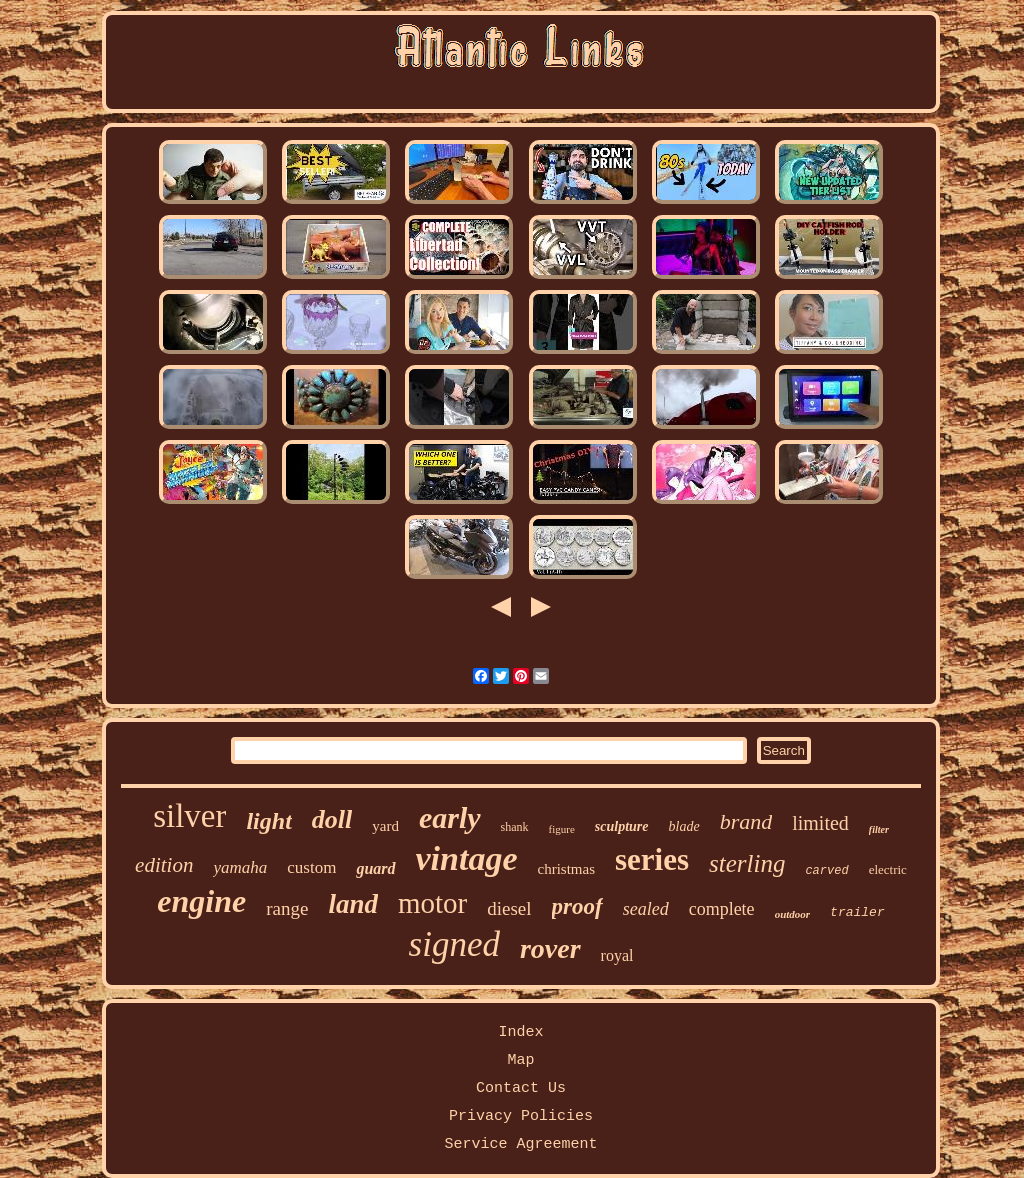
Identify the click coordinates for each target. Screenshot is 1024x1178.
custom (311, 867)
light (268, 821)
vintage (467, 858)
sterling (747, 863)
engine (201, 901)
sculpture (622, 826)
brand (746, 821)
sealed (646, 909)
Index (520, 1032)
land (353, 904)
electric (888, 869)
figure (562, 829)
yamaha (240, 867)
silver (189, 816)
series (652, 859)
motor (432, 903)
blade (684, 826)
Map (520, 1060)
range (287, 908)
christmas (566, 869)
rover (550, 948)
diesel (509, 908)
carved (826, 871)
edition (164, 865)
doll (332, 819)
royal (617, 955)
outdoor (792, 914)
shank (515, 827)
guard (375, 868)
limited (820, 823)
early (450, 817)
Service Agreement (520, 1144)
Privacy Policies (521, 1116)
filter (879, 829)
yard (385, 826)
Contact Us (521, 1088)
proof (577, 906)
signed (454, 944)
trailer (857, 912)
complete (722, 909)
